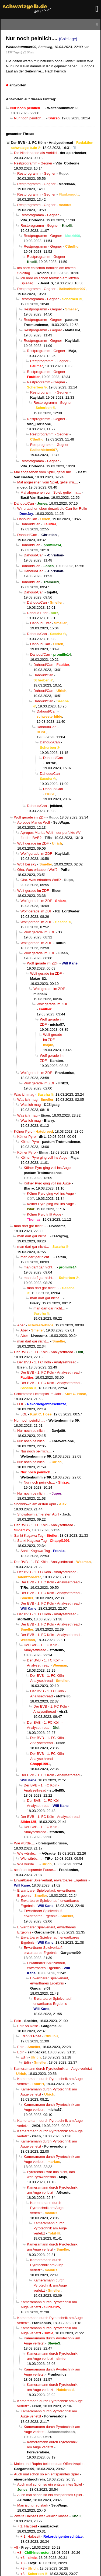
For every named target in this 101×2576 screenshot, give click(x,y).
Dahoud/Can (24, 503)
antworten (17, 85)
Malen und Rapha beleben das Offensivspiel (48, 2464)
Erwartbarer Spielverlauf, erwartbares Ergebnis (51, 1880)
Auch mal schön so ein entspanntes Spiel (46, 2474)
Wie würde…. (24, 1843)
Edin (17, 2021)
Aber (21, 1325)
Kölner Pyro (23, 1131)
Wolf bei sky (26, 864)
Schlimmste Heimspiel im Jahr (37, 1394)
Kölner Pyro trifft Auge (44, 1214)
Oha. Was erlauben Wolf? (37, 870)
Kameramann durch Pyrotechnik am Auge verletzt (53, 2069)
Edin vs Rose (27, 2026)
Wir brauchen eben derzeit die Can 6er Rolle (52, 509)
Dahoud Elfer (37, 613)
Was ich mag (24, 1094)
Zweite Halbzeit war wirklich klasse (41, 2516)
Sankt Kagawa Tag (28, 1535)
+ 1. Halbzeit (27, 2526)
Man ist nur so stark (32, 2505)
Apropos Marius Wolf (33, 822)
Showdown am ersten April (35, 1504)
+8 (16, 2547)
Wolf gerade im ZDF (30, 817)
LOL (20, 1404)
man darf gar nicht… (30, 1226)
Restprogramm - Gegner (33, 163)
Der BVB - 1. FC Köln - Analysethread (42, 143)
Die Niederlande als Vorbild (35, 153)
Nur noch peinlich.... (29, 118)
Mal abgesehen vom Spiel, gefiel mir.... (44, 472)
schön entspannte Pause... (35, 1870)
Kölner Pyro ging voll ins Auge (43, 1157)
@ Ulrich (28, 52)
